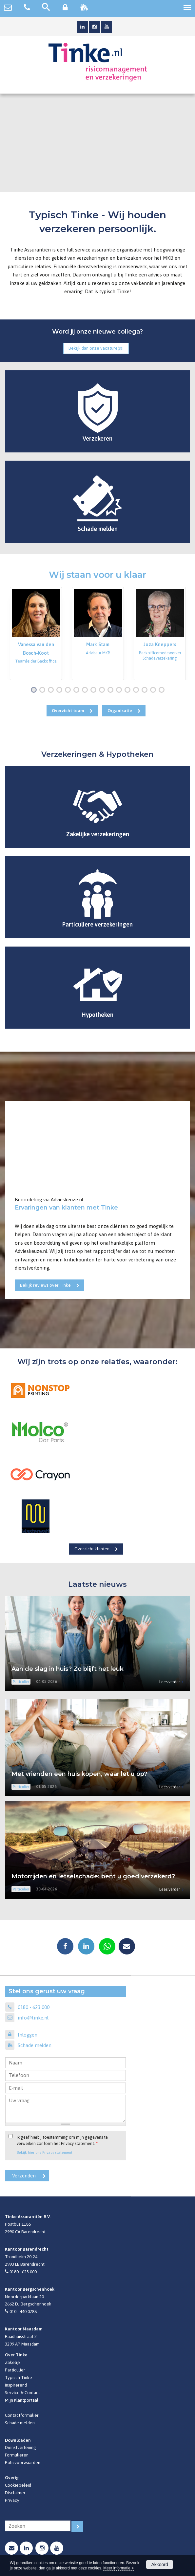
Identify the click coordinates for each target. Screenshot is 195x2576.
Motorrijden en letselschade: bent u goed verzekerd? (93, 1876)
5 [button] (69, 690)
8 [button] (94, 690)
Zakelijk (13, 2362)
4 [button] (60, 690)
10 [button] (111, 690)
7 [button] (86, 690)
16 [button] (163, 690)
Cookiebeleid (18, 2485)
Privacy (12, 2500)
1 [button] (35, 690)
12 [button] (128, 690)
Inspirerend (16, 2385)
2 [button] (43, 690)
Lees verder (169, 1681)
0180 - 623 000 (33, 2007)
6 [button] (77, 690)
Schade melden (34, 2045)
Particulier (15, 2369)
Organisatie (119, 710)
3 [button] (52, 690)
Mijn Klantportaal (21, 2400)
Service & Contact (22, 2392)
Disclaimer (15, 2492)
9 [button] (103, 690)
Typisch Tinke (18, 2377)
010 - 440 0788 (23, 2311)
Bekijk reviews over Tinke (45, 1285)
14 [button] (146, 690)
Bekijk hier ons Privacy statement (44, 2152)
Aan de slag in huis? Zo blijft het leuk (67, 1668)
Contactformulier (22, 2415)
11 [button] (120, 690)
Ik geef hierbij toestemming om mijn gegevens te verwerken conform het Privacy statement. (62, 2140)
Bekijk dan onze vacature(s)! (96, 348)
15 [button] (154, 690)
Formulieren (17, 2454)
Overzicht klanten (91, 1548)
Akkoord (159, 2564)
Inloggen (27, 2035)
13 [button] (137, 690)
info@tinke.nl (33, 2017)
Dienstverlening (20, 2447)
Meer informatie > (118, 2568)
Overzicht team (68, 710)
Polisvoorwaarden (22, 2462)
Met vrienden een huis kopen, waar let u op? (79, 1774)
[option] (36, 633)
